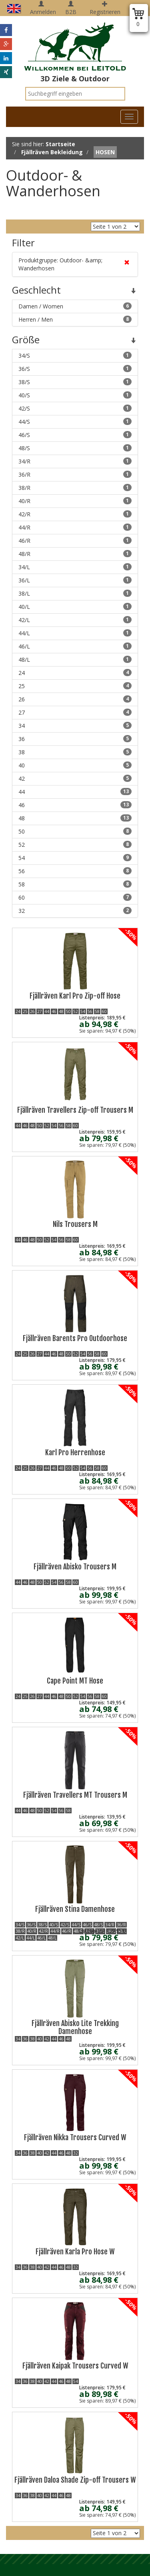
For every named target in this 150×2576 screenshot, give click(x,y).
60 (75, 897)
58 (75, 884)
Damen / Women (75, 306)
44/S (75, 421)
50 (75, 831)
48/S (75, 448)
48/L (75, 659)
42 (75, 778)
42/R (75, 514)
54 (75, 858)
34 (75, 725)
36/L (75, 580)
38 (75, 752)
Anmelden (43, 8)
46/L (75, 646)
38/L (75, 593)
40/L (75, 606)
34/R (75, 461)
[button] (6, 30)
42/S (75, 408)
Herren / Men (75, 319)
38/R (75, 487)
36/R (75, 474)
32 (75, 910)
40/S (75, 395)
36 (75, 739)
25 (75, 686)
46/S (75, 435)
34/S (75, 355)
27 (75, 712)
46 (75, 805)
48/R (75, 554)
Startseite (60, 144)
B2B (70, 8)
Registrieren (105, 8)
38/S (75, 382)
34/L (75, 567)
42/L (75, 620)
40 (75, 765)
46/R (75, 540)
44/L (75, 633)
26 (75, 699)
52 (75, 844)
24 (75, 673)
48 (75, 818)
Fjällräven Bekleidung (52, 152)
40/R (75, 501)
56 (75, 871)
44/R (75, 527)
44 (75, 792)
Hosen (105, 152)
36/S (75, 369)
